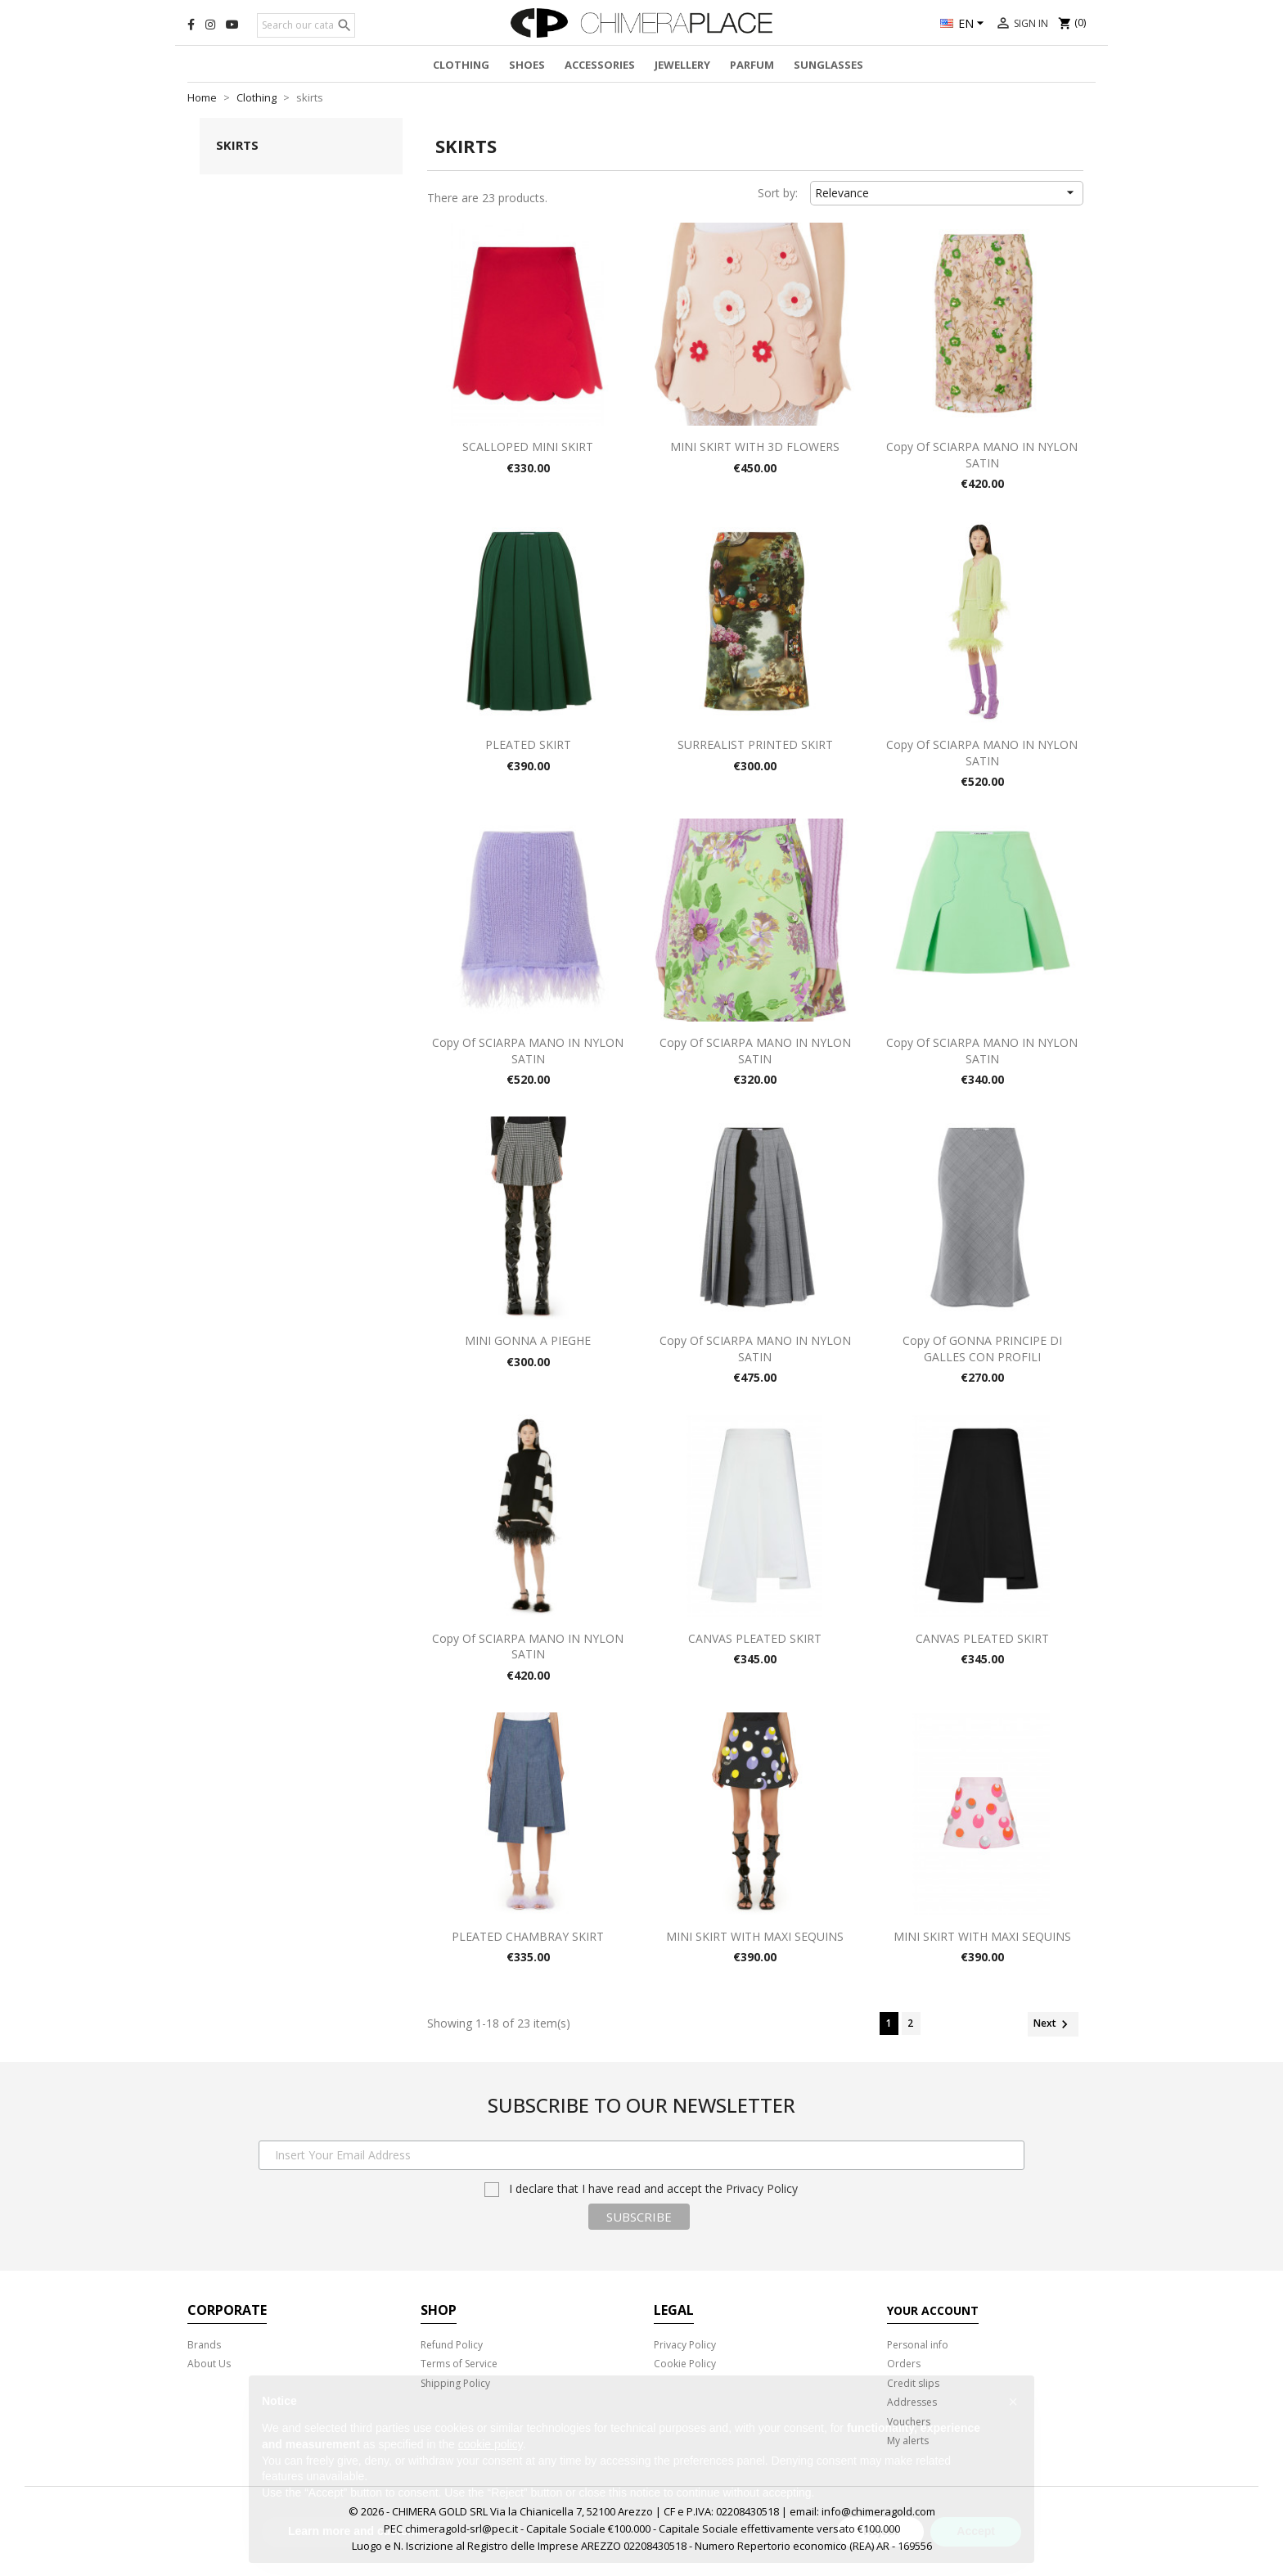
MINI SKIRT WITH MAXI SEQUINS (755, 1936)
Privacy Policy (762, 2188)
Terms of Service (459, 2364)
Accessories (600, 64)
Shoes (527, 64)
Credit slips (913, 2383)
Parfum (752, 64)
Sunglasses (828, 64)
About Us (209, 2364)
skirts (237, 145)
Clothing (461, 64)
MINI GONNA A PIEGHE (528, 1340)
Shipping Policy (455, 2383)
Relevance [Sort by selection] (946, 192)
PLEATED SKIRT (528, 744)
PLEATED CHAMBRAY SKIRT (528, 1936)
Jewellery (682, 64)
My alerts (908, 2440)
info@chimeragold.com (878, 2511)
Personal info (917, 2345)
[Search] (306, 25)
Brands (204, 2345)
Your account (933, 2310)
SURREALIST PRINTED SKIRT (755, 744)
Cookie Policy (685, 2364)
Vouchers (908, 2422)
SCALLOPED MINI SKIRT (527, 446)
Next (1053, 2024)
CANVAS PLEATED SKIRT (755, 1638)
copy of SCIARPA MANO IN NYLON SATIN (982, 455)
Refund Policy (452, 2345)
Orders (904, 2364)
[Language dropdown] (964, 24)
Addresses (912, 2402)
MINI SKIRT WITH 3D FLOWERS (755, 446)
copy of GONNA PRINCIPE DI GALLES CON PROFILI (982, 1349)
